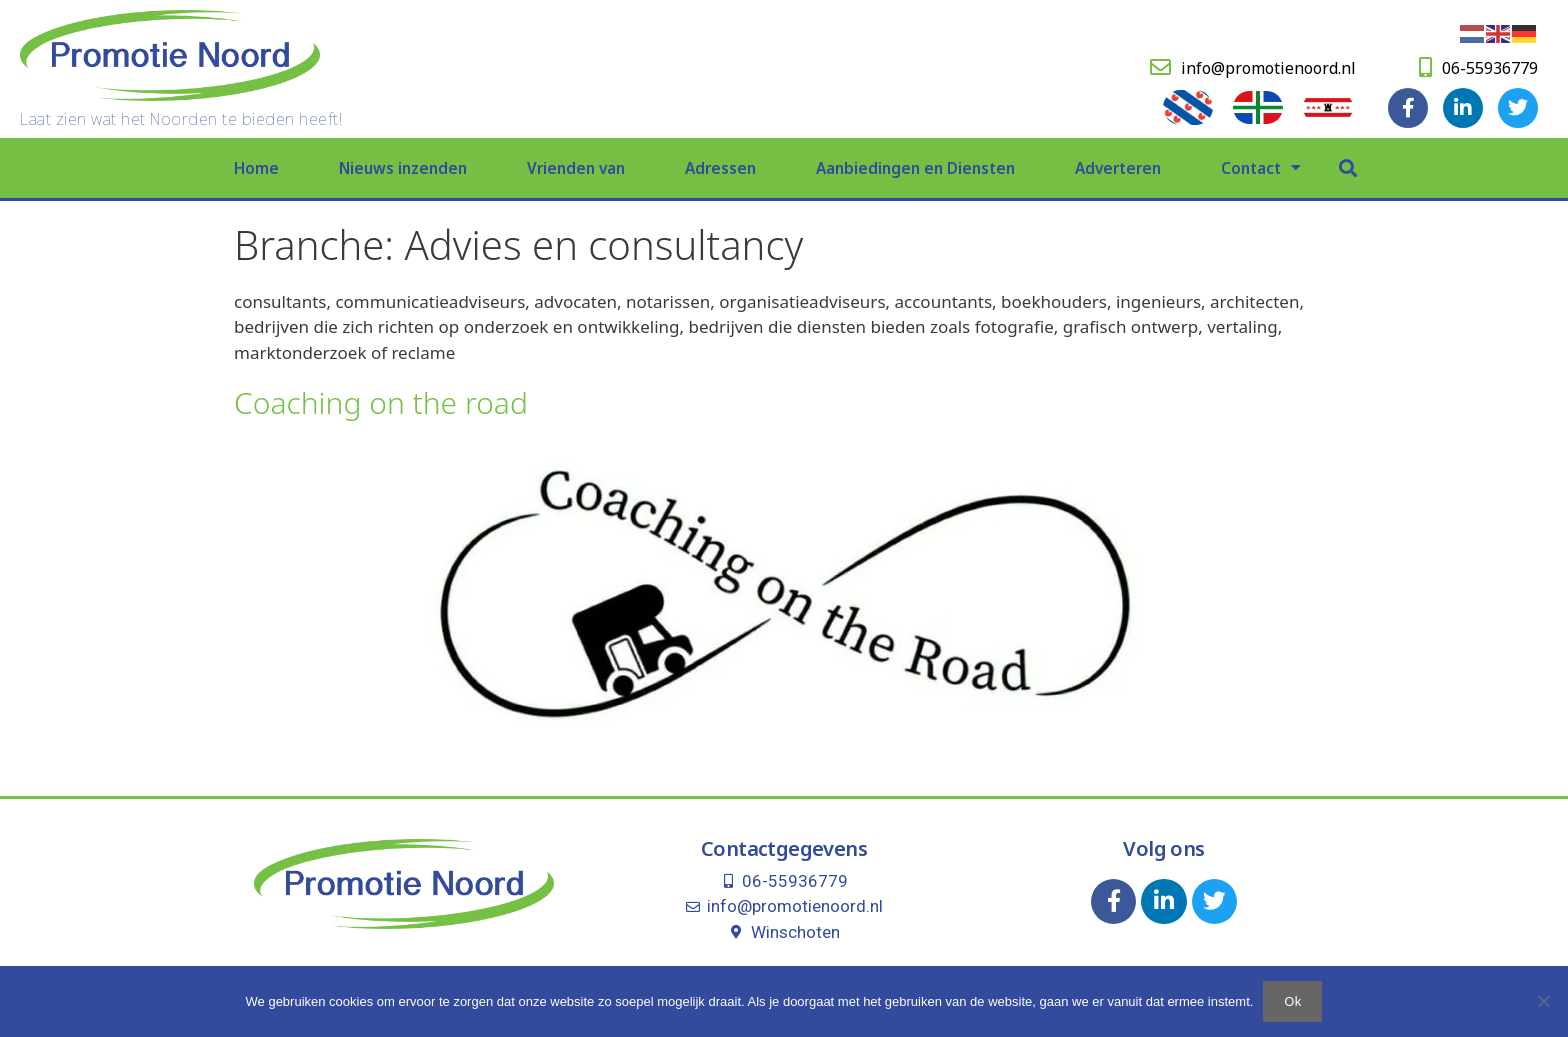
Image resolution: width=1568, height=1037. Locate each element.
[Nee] (1543, 1001)
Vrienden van (576, 168)
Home (256, 168)
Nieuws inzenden (403, 168)
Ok (1292, 1001)
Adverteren (1118, 168)
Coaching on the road (381, 402)
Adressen (720, 168)
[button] (1347, 167)
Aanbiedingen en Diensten (915, 168)
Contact (1261, 167)
